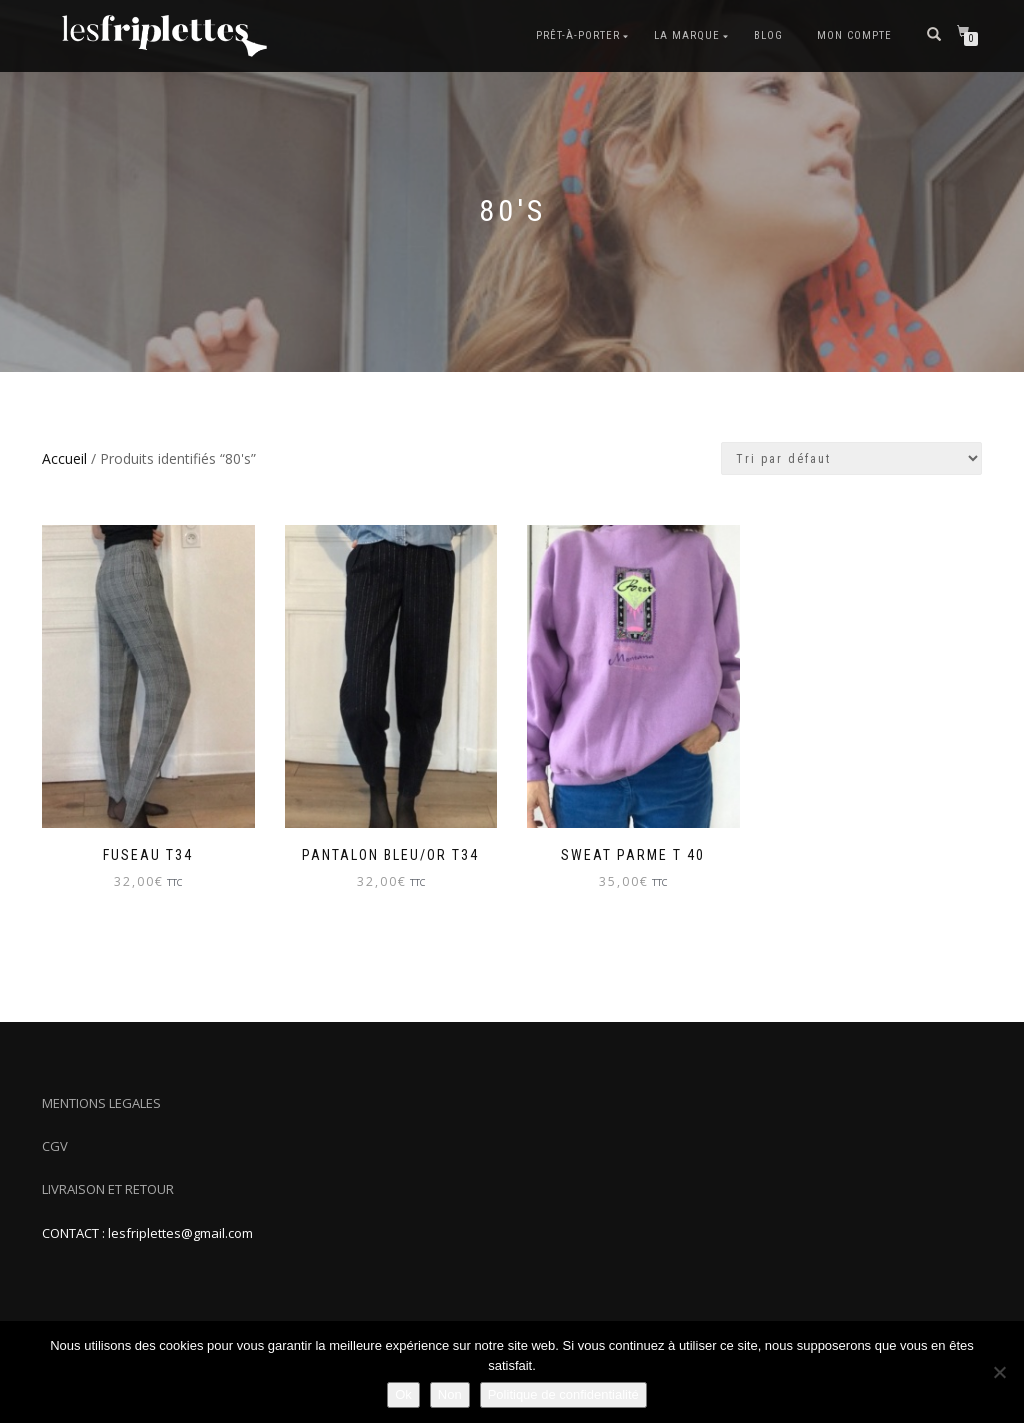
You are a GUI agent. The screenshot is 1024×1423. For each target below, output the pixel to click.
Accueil (64, 458)
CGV (55, 1146)
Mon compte (854, 35)
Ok (403, 1394)
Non (450, 1394)
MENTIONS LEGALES (101, 1103)
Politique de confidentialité (563, 1394)
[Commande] (851, 458)
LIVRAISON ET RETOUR (108, 1189)
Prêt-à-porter (578, 35)
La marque (687, 35)
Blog (768, 35)
